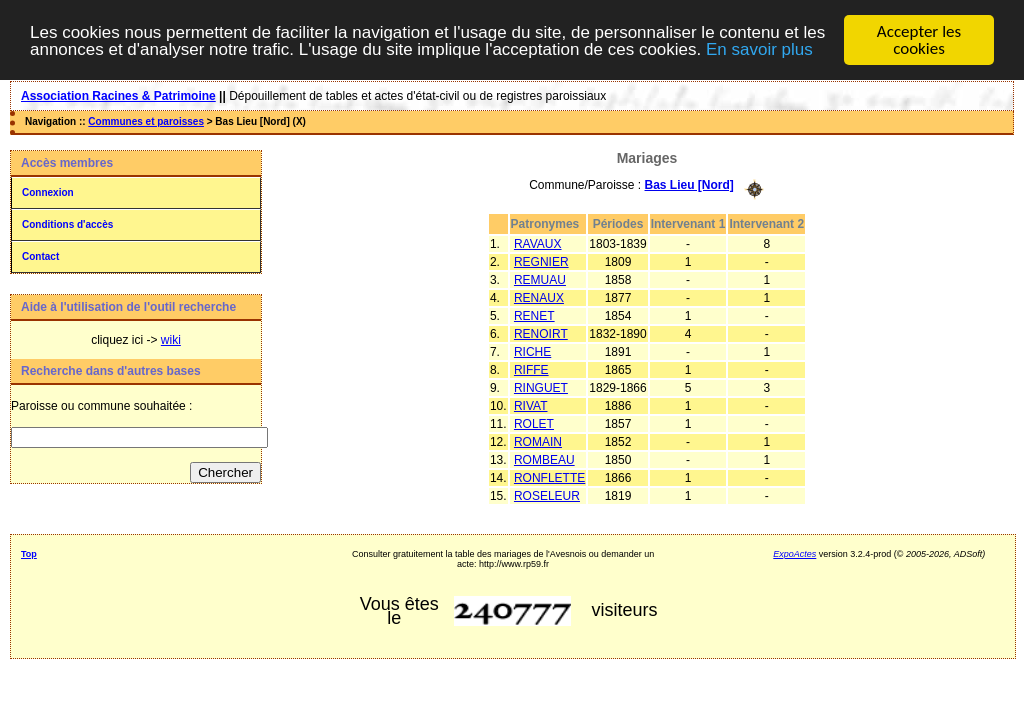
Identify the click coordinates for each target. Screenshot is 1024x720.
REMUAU (540, 279)
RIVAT (531, 405)
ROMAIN (538, 441)
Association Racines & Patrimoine (118, 96)
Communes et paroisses (146, 121)
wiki (171, 340)
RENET (534, 315)
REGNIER (541, 261)
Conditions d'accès (67, 224)
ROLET (534, 423)
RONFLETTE (549, 477)
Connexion (48, 192)
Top (29, 554)
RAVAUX (538, 243)
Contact (40, 256)
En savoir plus (759, 48)
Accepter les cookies (919, 40)
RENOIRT (541, 333)
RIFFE (531, 369)
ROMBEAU (544, 459)
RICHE (532, 351)
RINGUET (541, 387)
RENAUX (539, 297)
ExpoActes (794, 554)
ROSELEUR (547, 495)
